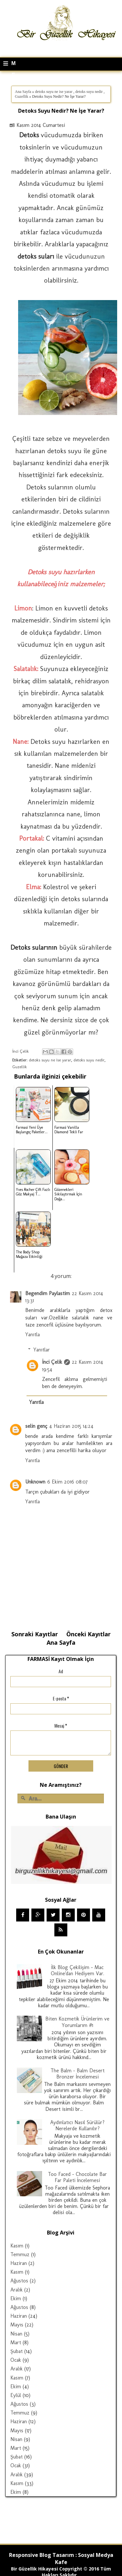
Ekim (15, 2298)
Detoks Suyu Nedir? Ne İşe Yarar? (61, 110)
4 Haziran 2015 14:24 (71, 1426)
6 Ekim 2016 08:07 (67, 1482)
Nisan (16, 2334)
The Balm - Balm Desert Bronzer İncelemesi (77, 2073)
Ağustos (19, 2281)
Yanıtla (32, 1334)
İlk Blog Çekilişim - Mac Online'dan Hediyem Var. (77, 1970)
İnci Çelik (52, 1362)
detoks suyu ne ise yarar (53, 91)
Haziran (18, 2263)
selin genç (36, 1426)
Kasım (16, 2246)
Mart (15, 2342)
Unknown (35, 1482)
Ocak (15, 2360)
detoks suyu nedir (89, 91)
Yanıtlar (41, 1350)
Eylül (15, 2395)
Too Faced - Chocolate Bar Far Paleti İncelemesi (77, 2177)
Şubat (16, 2351)
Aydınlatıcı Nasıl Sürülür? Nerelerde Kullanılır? (77, 2125)
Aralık (16, 2290)
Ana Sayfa (23, 91)
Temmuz (19, 2254)
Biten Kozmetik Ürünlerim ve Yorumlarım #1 (77, 2022)
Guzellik (21, 96)
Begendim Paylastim (47, 1293)
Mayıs (16, 2325)
